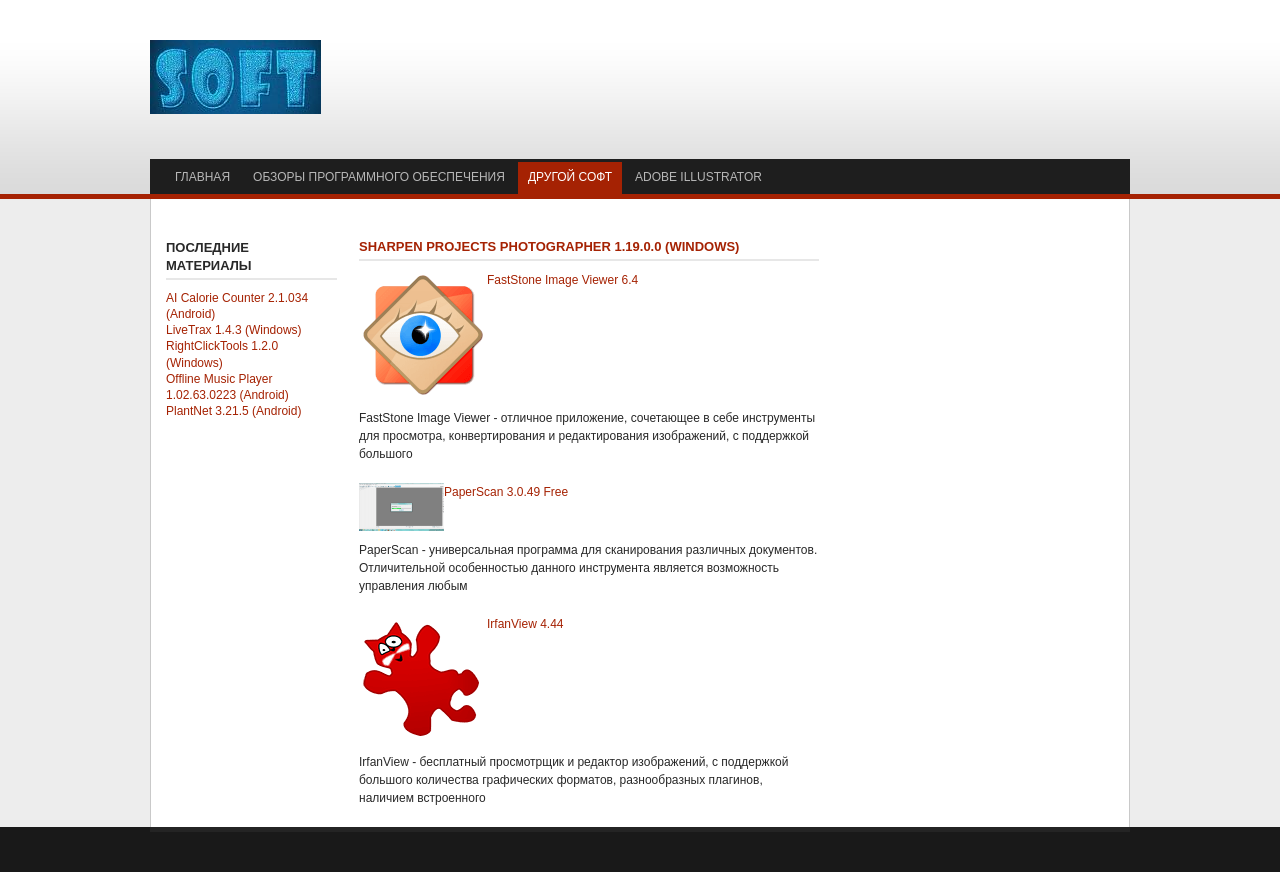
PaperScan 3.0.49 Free (506, 492)
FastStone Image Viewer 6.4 (562, 280)
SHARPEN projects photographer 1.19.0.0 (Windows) (549, 246)
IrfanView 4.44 (525, 624)
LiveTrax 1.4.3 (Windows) (234, 330)
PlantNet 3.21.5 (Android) (233, 411)
